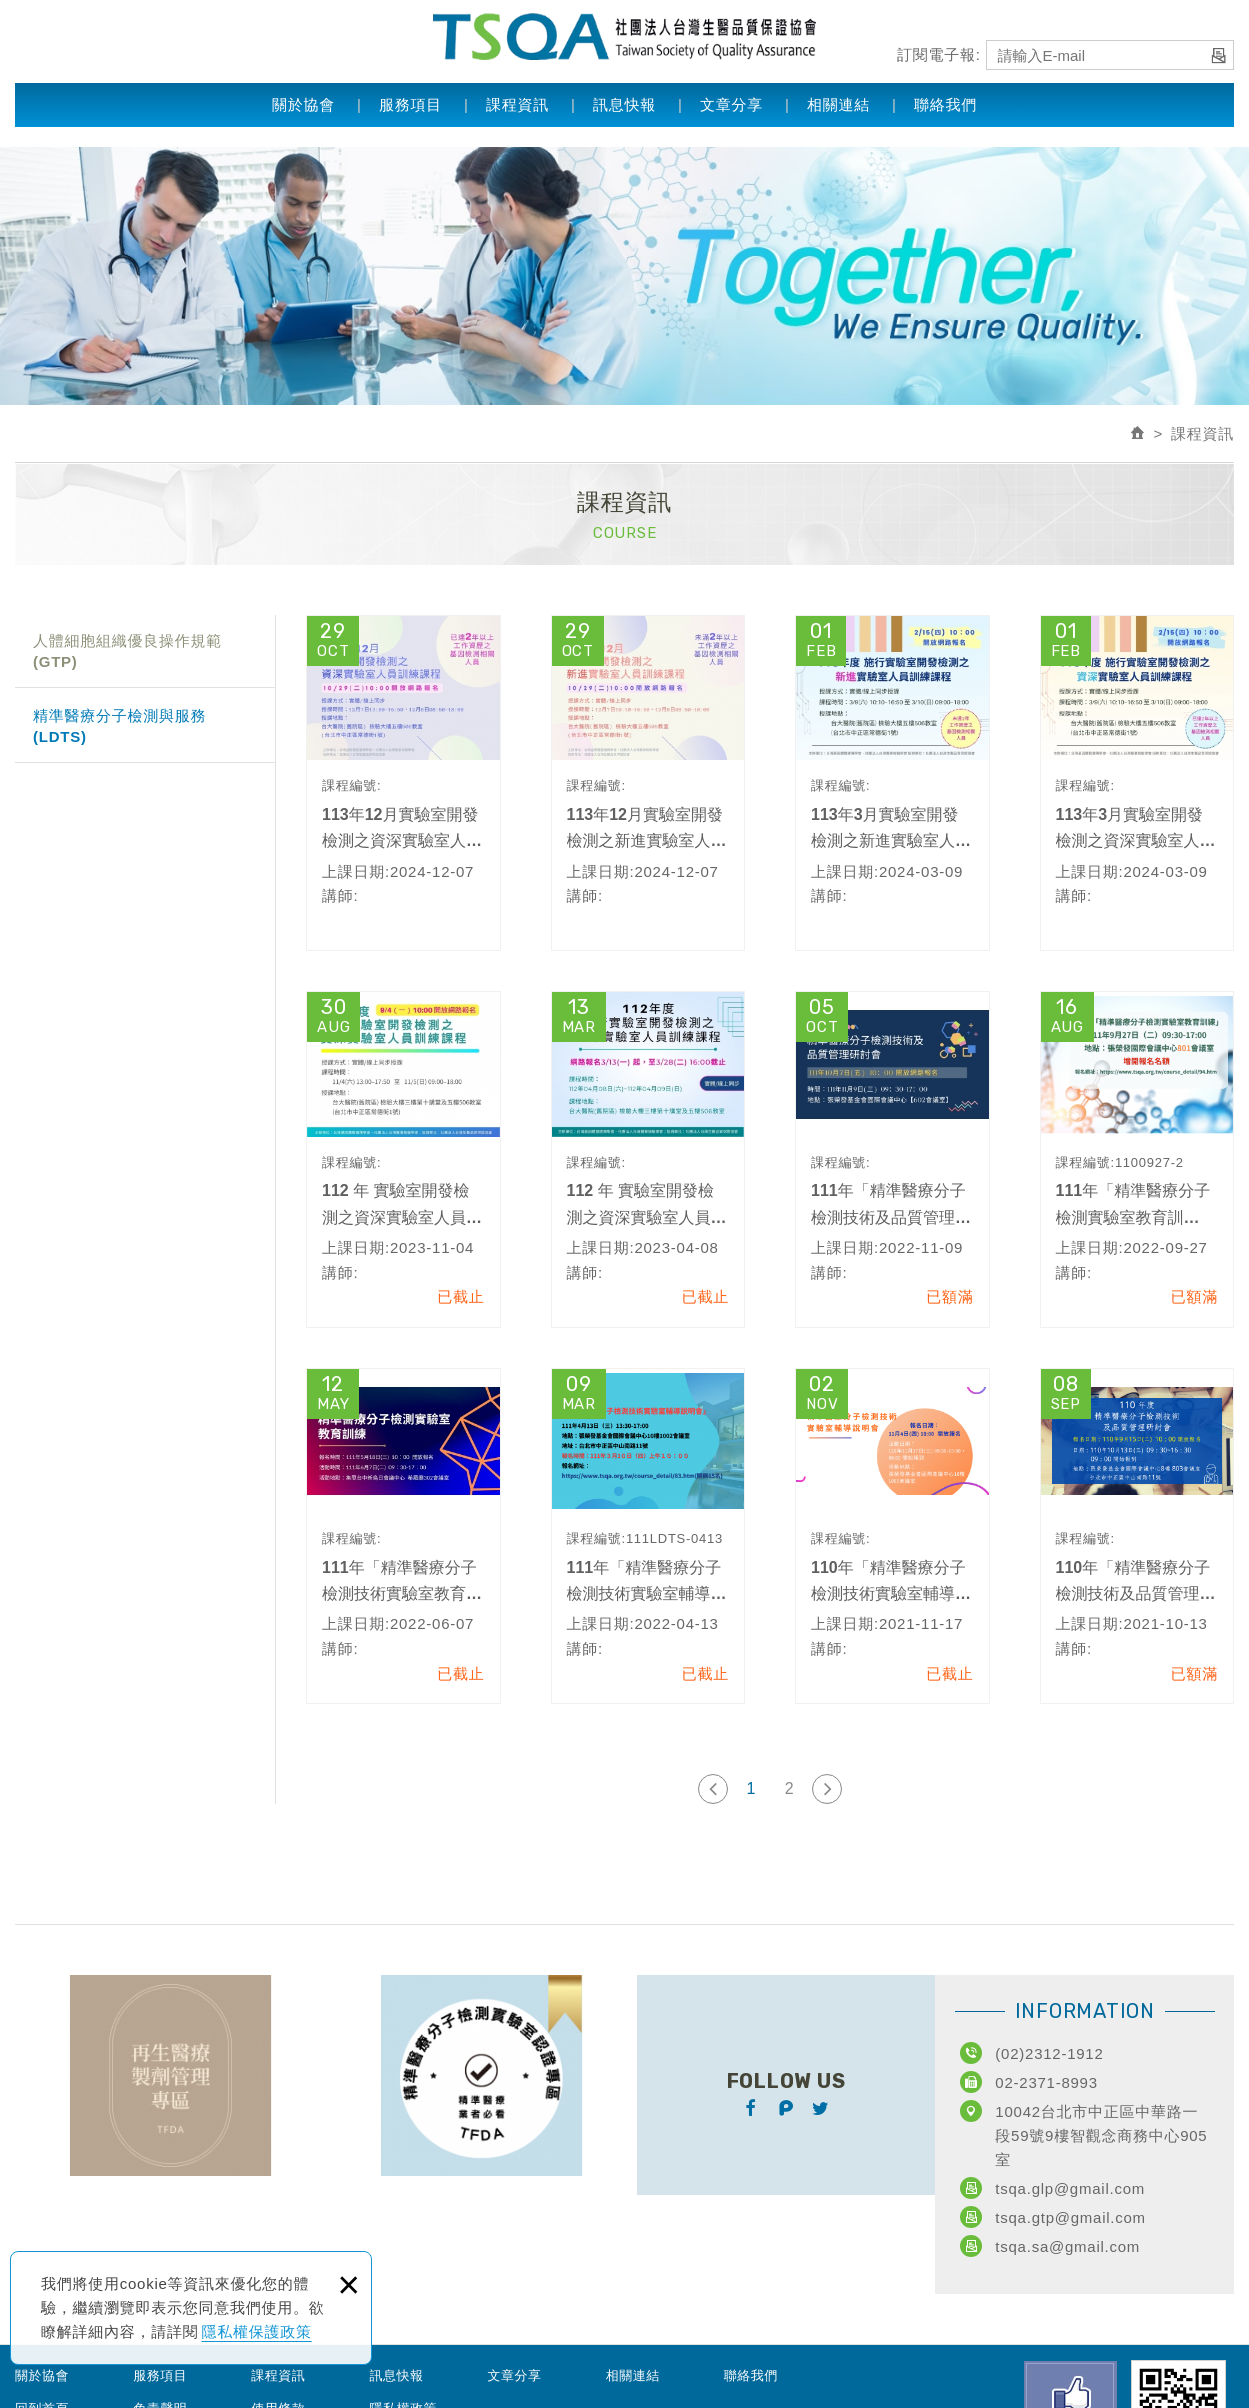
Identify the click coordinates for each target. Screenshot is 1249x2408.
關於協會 (303, 101)
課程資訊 (517, 101)
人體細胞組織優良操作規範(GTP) (127, 651)
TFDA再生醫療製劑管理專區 (170, 2075)
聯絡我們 (945, 101)
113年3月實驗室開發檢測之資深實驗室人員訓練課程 (1137, 783)
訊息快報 (624, 101)
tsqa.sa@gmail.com (1067, 2246)
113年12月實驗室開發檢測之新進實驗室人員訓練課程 (648, 783)
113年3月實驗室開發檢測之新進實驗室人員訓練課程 (892, 783)
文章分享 (731, 101)
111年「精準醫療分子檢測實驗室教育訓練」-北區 (1137, 1159)
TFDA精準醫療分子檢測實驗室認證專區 (481, 2075)
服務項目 (410, 101)
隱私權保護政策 (257, 2331)
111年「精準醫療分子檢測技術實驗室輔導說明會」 (648, 1536)
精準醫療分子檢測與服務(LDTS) (119, 726)
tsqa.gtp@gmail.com (1070, 2217)
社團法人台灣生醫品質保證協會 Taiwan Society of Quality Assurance (624, 35)
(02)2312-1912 (1049, 2053)
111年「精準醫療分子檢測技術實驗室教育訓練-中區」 (403, 1536)
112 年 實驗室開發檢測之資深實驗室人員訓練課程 (403, 1159)
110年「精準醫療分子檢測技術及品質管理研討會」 (1137, 1536)
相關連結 (838, 101)
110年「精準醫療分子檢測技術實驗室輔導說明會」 (892, 1536)
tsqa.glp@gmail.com (1070, 2188)
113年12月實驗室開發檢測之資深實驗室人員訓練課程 (403, 783)
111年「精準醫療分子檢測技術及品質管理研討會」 (892, 1159)
